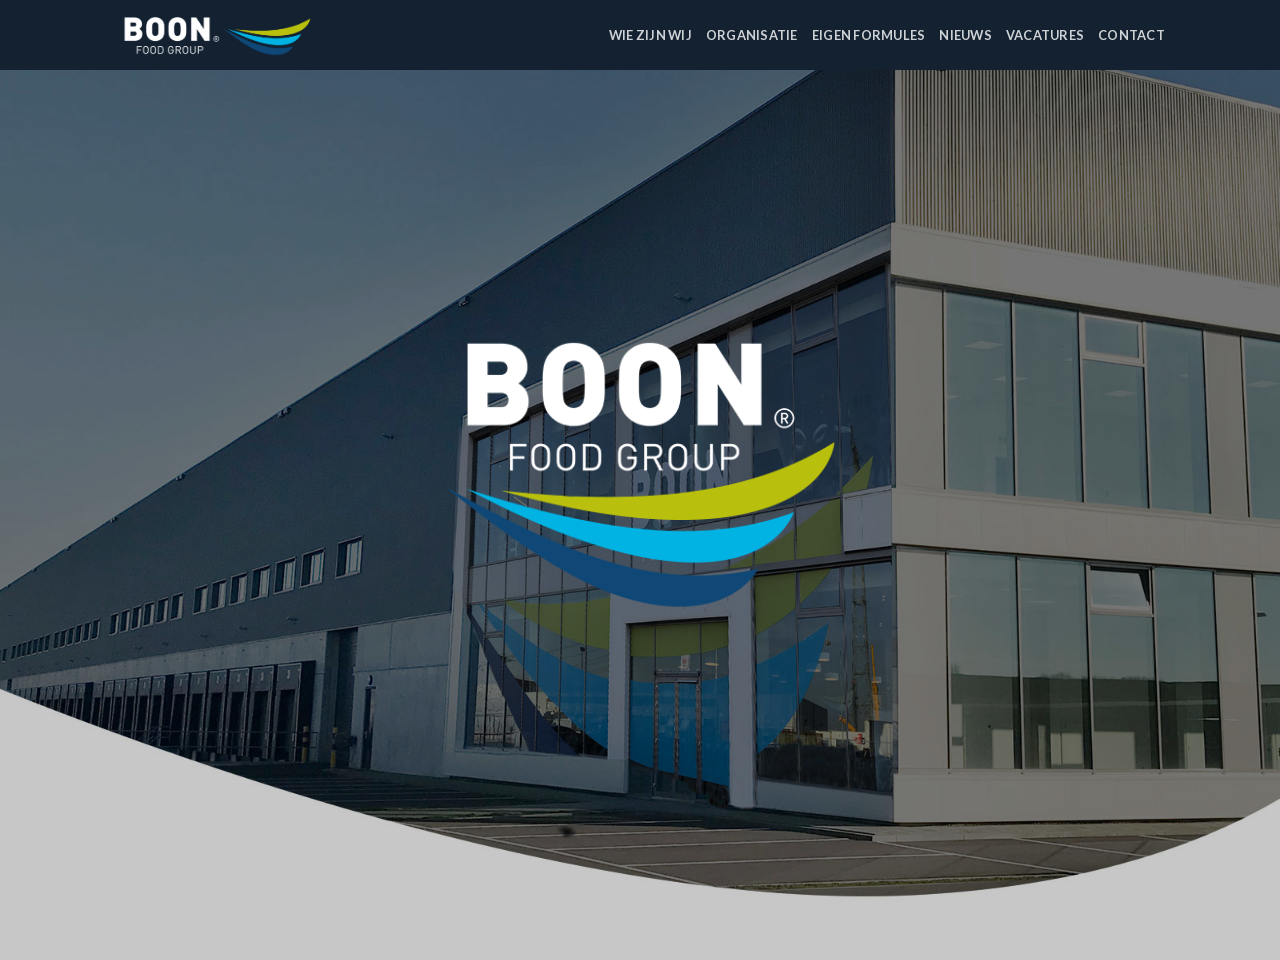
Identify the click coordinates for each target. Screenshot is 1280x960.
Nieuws (965, 35)
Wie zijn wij (650, 35)
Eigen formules (869, 35)
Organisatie (752, 35)
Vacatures (1045, 35)
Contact (1131, 35)
